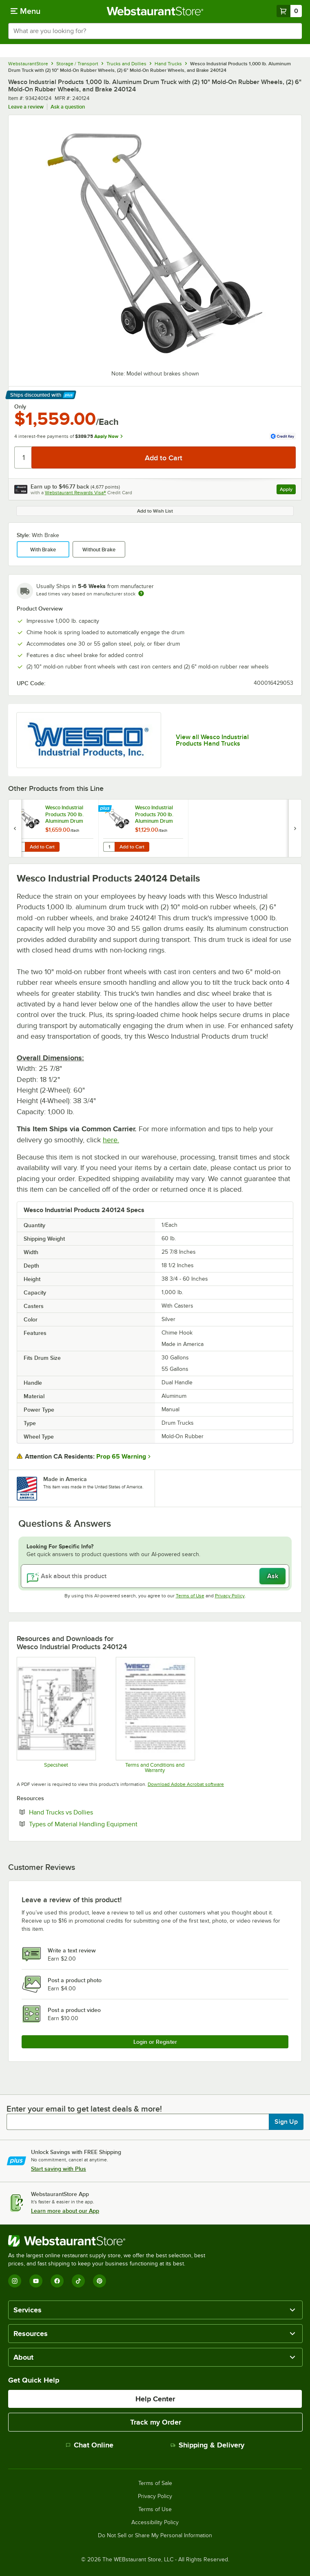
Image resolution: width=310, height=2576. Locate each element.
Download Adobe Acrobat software (186, 1784)
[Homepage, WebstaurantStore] (155, 11)
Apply (288, 490)
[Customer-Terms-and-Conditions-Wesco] (155, 1715)
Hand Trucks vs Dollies (86, 1812)
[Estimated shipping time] (141, 593)
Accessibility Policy (155, 2522)
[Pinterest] (99, 2280)
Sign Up (286, 2121)
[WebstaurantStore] (110, 2240)
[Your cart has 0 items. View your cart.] (289, 11)
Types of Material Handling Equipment (108, 1824)
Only (20, 406)
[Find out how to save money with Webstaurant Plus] (105, 809)
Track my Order (155, 2422)
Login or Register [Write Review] (155, 2042)
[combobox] (155, 31)
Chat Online (89, 2445)
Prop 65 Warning (121, 1456)
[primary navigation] (25, 11)
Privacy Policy (230, 1596)
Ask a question (68, 107)
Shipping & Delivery (207, 2445)
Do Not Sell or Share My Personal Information (155, 2535)
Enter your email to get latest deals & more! (84, 2109)
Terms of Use (190, 1596)
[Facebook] (57, 2280)
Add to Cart (42, 847)
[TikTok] (78, 2280)
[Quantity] (23, 457)
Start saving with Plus (58, 2168)
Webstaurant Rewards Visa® (75, 492)
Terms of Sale (155, 2483)
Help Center (155, 2399)
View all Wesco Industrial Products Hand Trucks (212, 740)
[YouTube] (35, 2280)
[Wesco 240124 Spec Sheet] (56, 1715)
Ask (272, 1576)
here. (111, 1140)
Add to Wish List (155, 511)
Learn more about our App (65, 2210)
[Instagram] (14, 2280)
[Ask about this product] (155, 1576)
